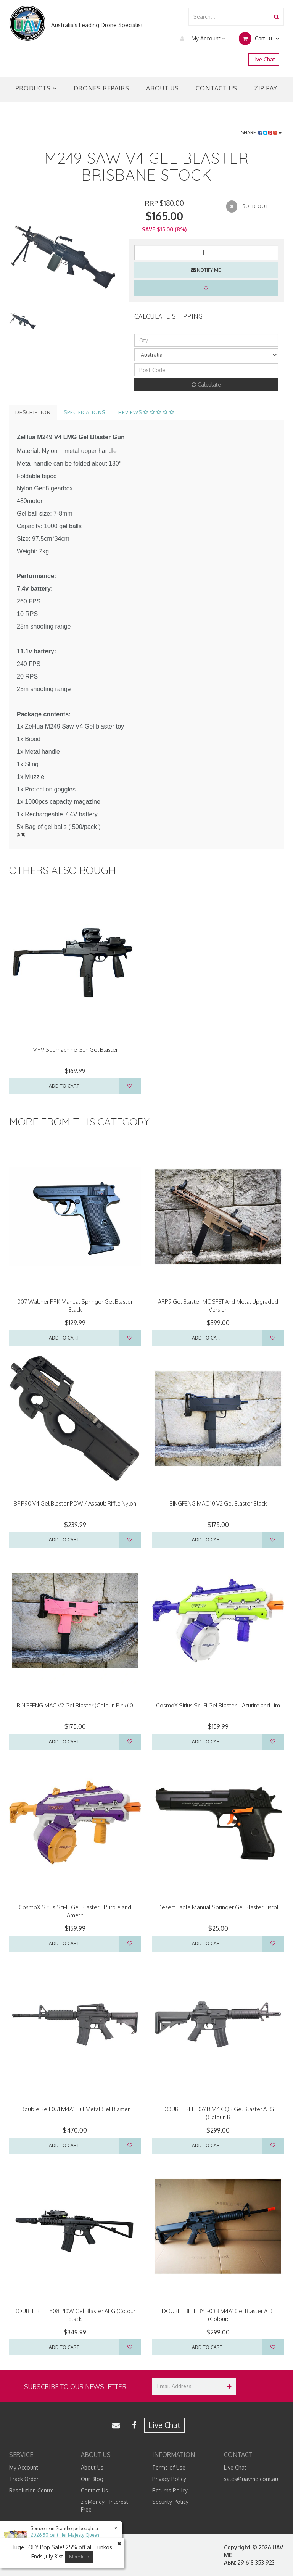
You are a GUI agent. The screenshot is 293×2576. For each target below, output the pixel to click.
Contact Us (216, 88)
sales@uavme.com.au (251, 2479)
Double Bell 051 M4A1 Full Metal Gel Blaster (75, 2109)
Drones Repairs (101, 88)
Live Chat (264, 59)
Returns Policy (170, 2490)
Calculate (206, 384)
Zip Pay (265, 88)
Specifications (84, 412)
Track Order (24, 2479)
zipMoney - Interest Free (104, 2506)
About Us (162, 88)
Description (33, 412)
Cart (259, 38)
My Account (200, 38)
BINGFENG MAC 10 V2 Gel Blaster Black (218, 1503)
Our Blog (92, 2479)
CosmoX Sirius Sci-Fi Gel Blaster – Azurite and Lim (218, 1705)
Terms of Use (168, 2467)
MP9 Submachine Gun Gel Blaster (75, 1049)
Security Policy (170, 2502)
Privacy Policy (169, 2479)
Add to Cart (64, 1086)
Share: (261, 132)
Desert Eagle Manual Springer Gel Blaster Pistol (218, 1907)
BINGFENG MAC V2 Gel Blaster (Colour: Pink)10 (75, 1705)
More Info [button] (79, 2557)
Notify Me (206, 270)
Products (36, 88)
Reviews (146, 412)
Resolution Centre (31, 2490)
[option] (63, 252)
